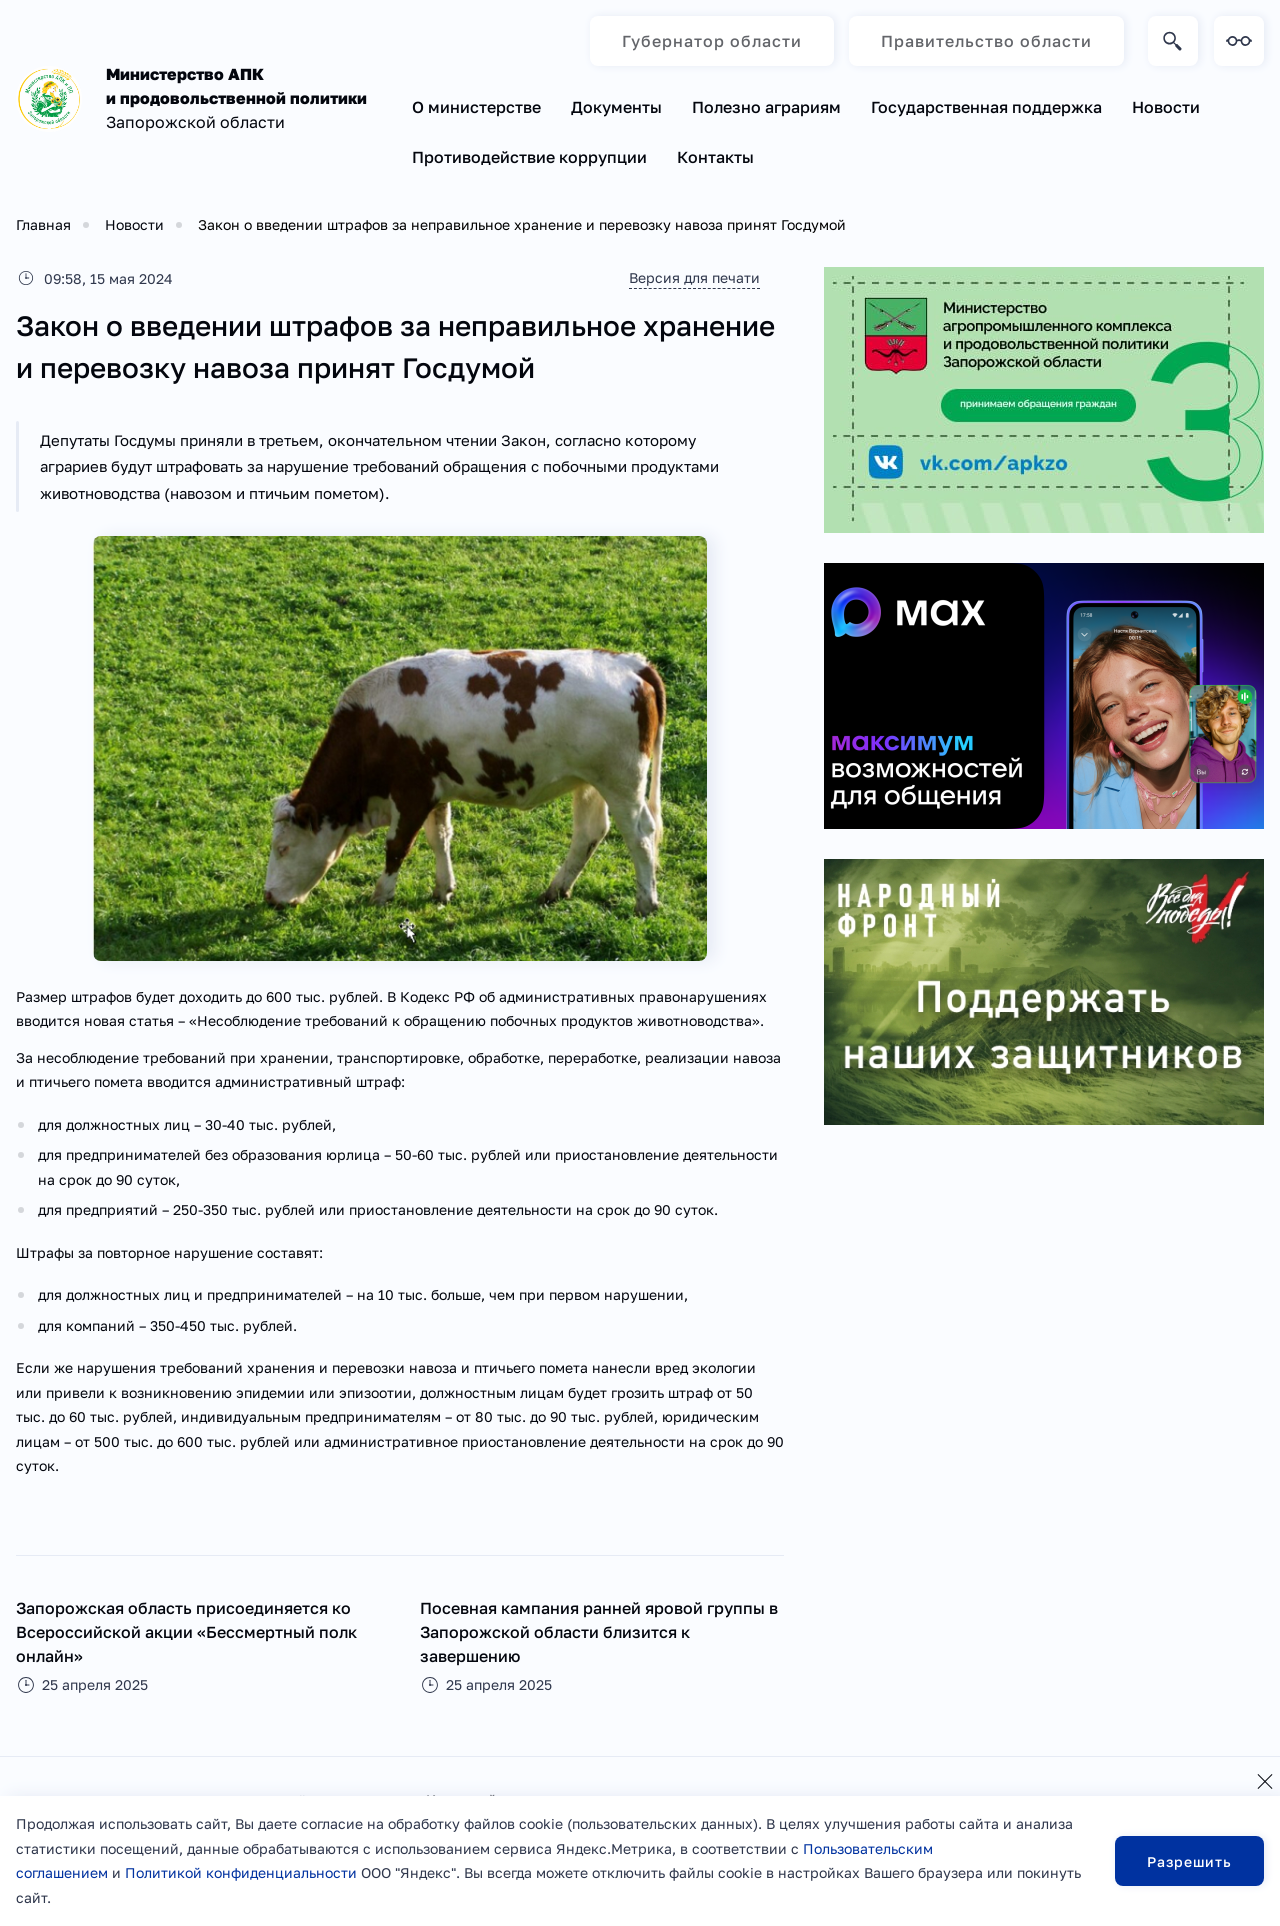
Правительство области (986, 41)
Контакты (715, 157)
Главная (43, 224)
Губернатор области (712, 41)
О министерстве (476, 107)
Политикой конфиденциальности (241, 1872)
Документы (616, 107)
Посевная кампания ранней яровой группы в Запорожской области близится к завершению (599, 1632)
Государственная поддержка (986, 107)
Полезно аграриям (766, 107)
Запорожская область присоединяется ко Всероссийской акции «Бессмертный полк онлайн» (186, 1632)
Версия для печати (694, 277)
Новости (1166, 107)
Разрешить (1189, 1861)
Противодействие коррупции (529, 157)
